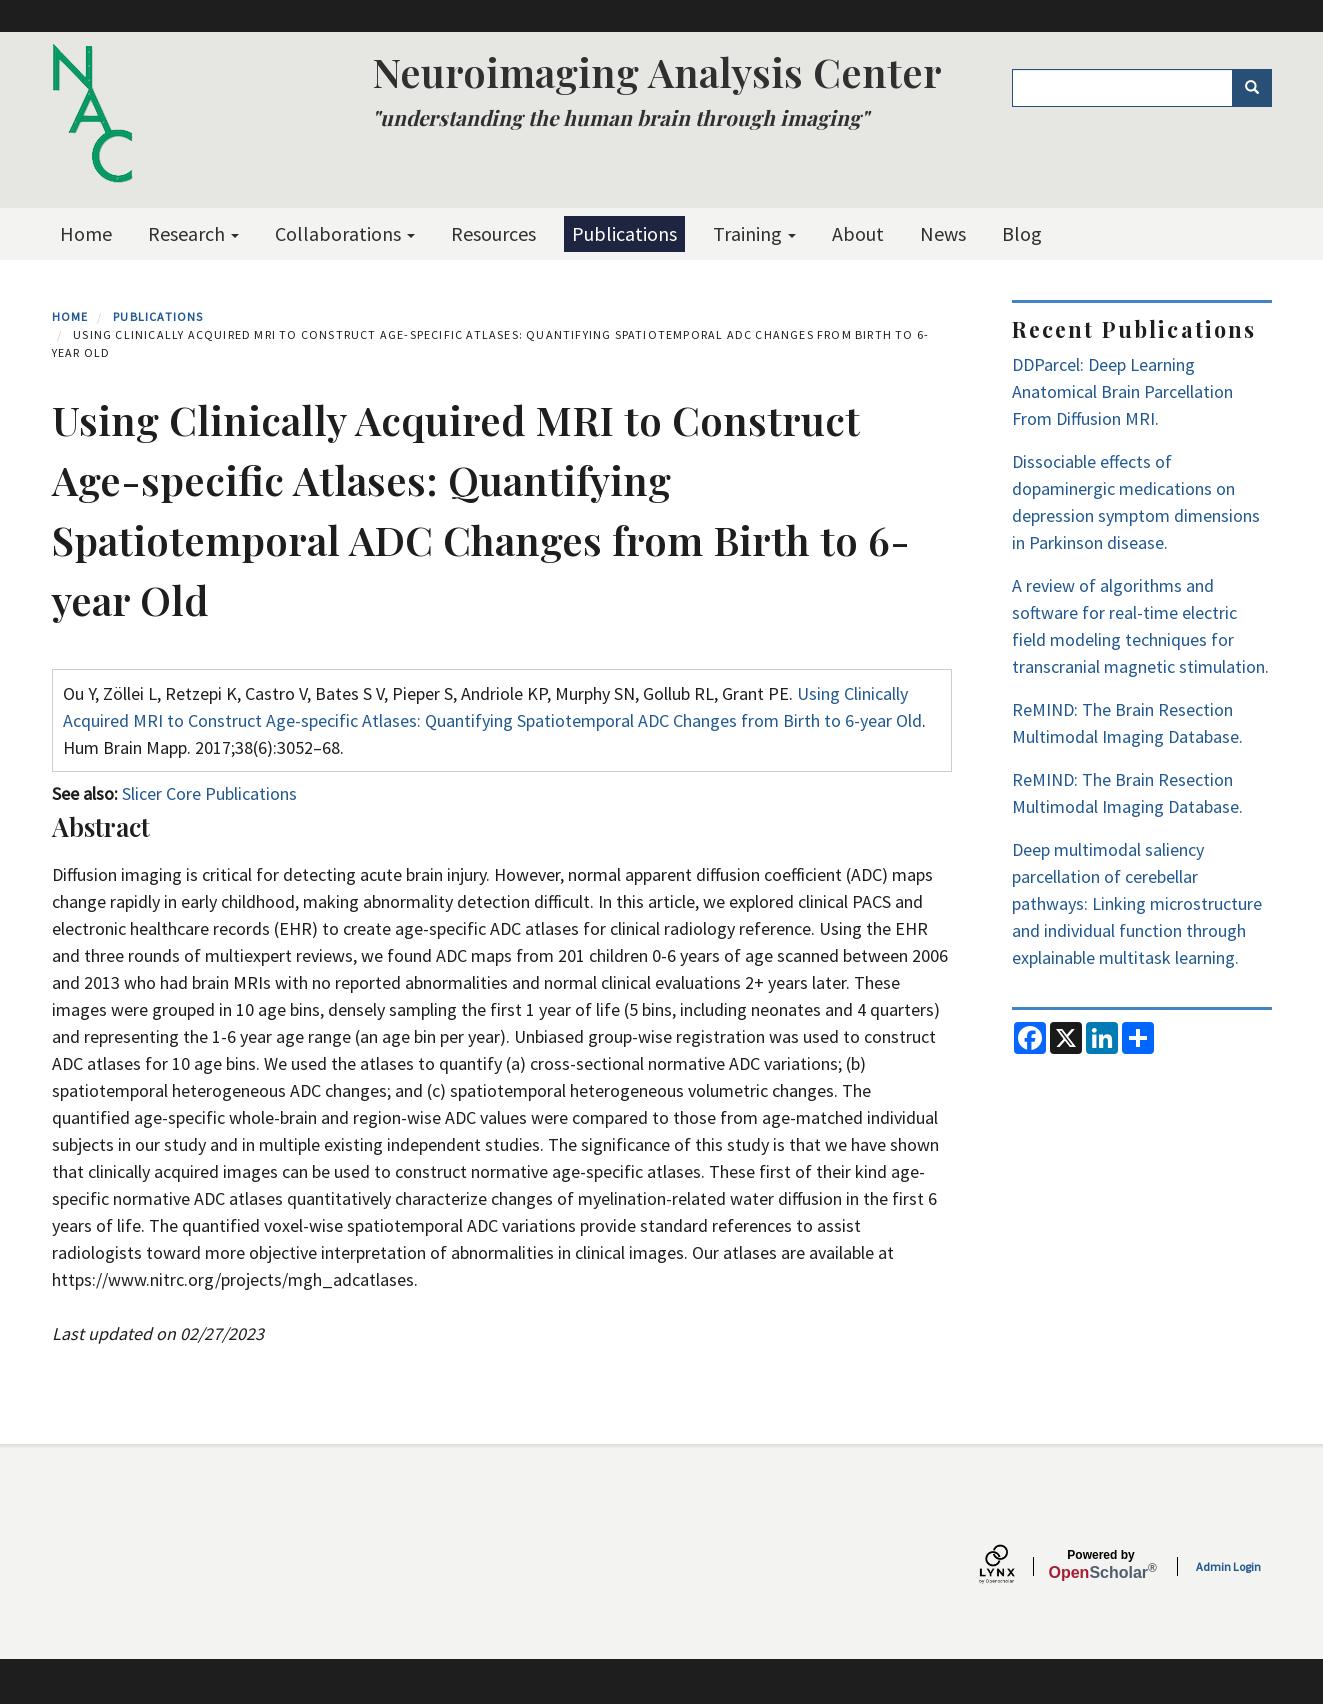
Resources (493, 233)
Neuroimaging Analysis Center (657, 71)
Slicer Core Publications (209, 793)
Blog (1022, 233)
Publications (624, 233)
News (943, 233)
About (858, 233)
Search (1258, 88)
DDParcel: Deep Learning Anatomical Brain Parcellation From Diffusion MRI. (1122, 391)
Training (754, 233)
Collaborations (345, 233)
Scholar (1101, 1565)
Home (86, 233)
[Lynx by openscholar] (1014, 1566)
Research (193, 233)
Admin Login (1228, 1566)
